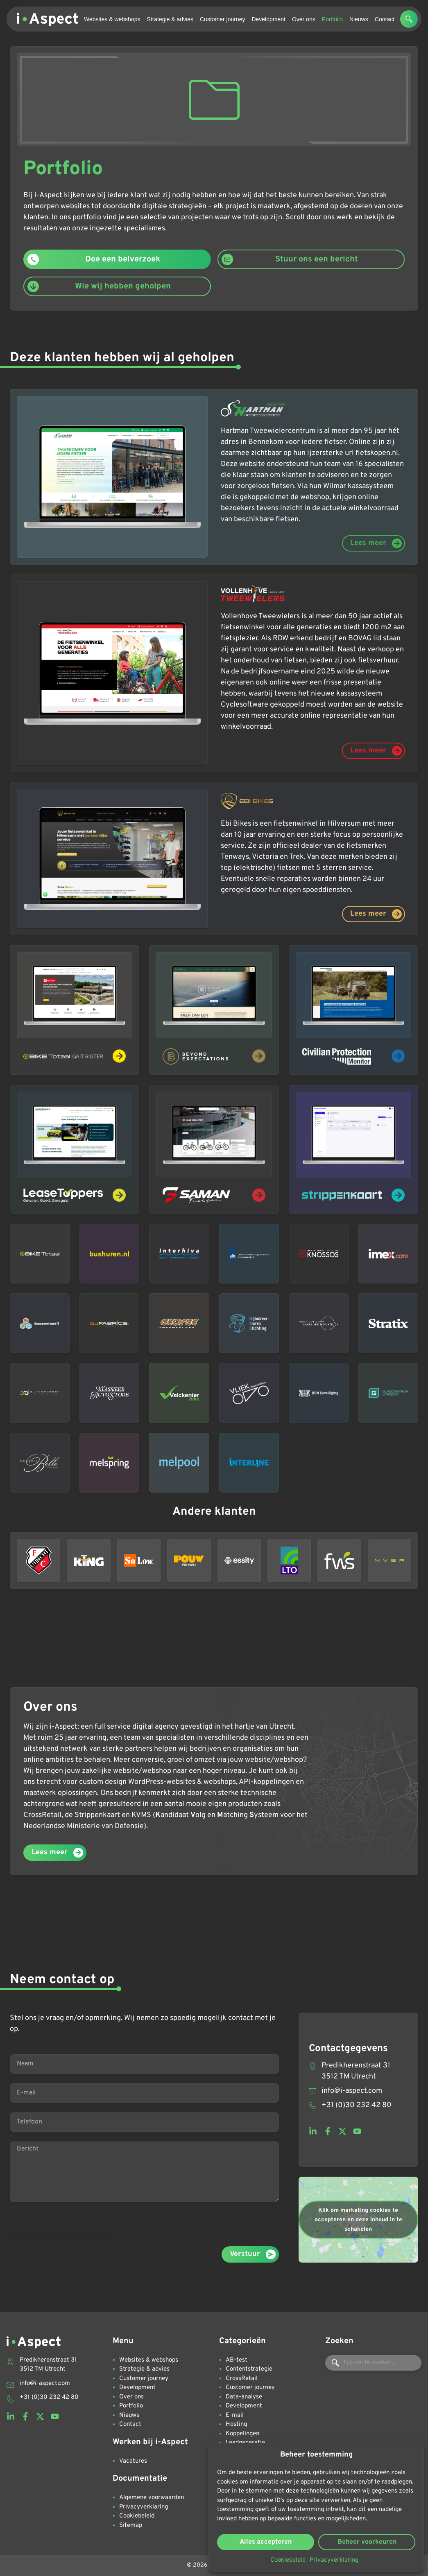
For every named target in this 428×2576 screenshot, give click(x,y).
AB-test (236, 2360)
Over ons (303, 19)
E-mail (235, 2415)
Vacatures (133, 2461)
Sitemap (130, 2525)
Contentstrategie (249, 2369)
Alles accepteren (266, 2542)
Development (268, 19)
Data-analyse (244, 2397)
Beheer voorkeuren (366, 2542)
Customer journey (222, 19)
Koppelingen (242, 2434)
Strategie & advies (170, 19)
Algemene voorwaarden (151, 2498)
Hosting (236, 2424)
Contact (384, 19)
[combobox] (373, 2363)
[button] (409, 19)
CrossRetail (242, 2378)
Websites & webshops (112, 19)
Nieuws (358, 19)
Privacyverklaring (334, 2560)
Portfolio (332, 19)
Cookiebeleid (288, 2560)
